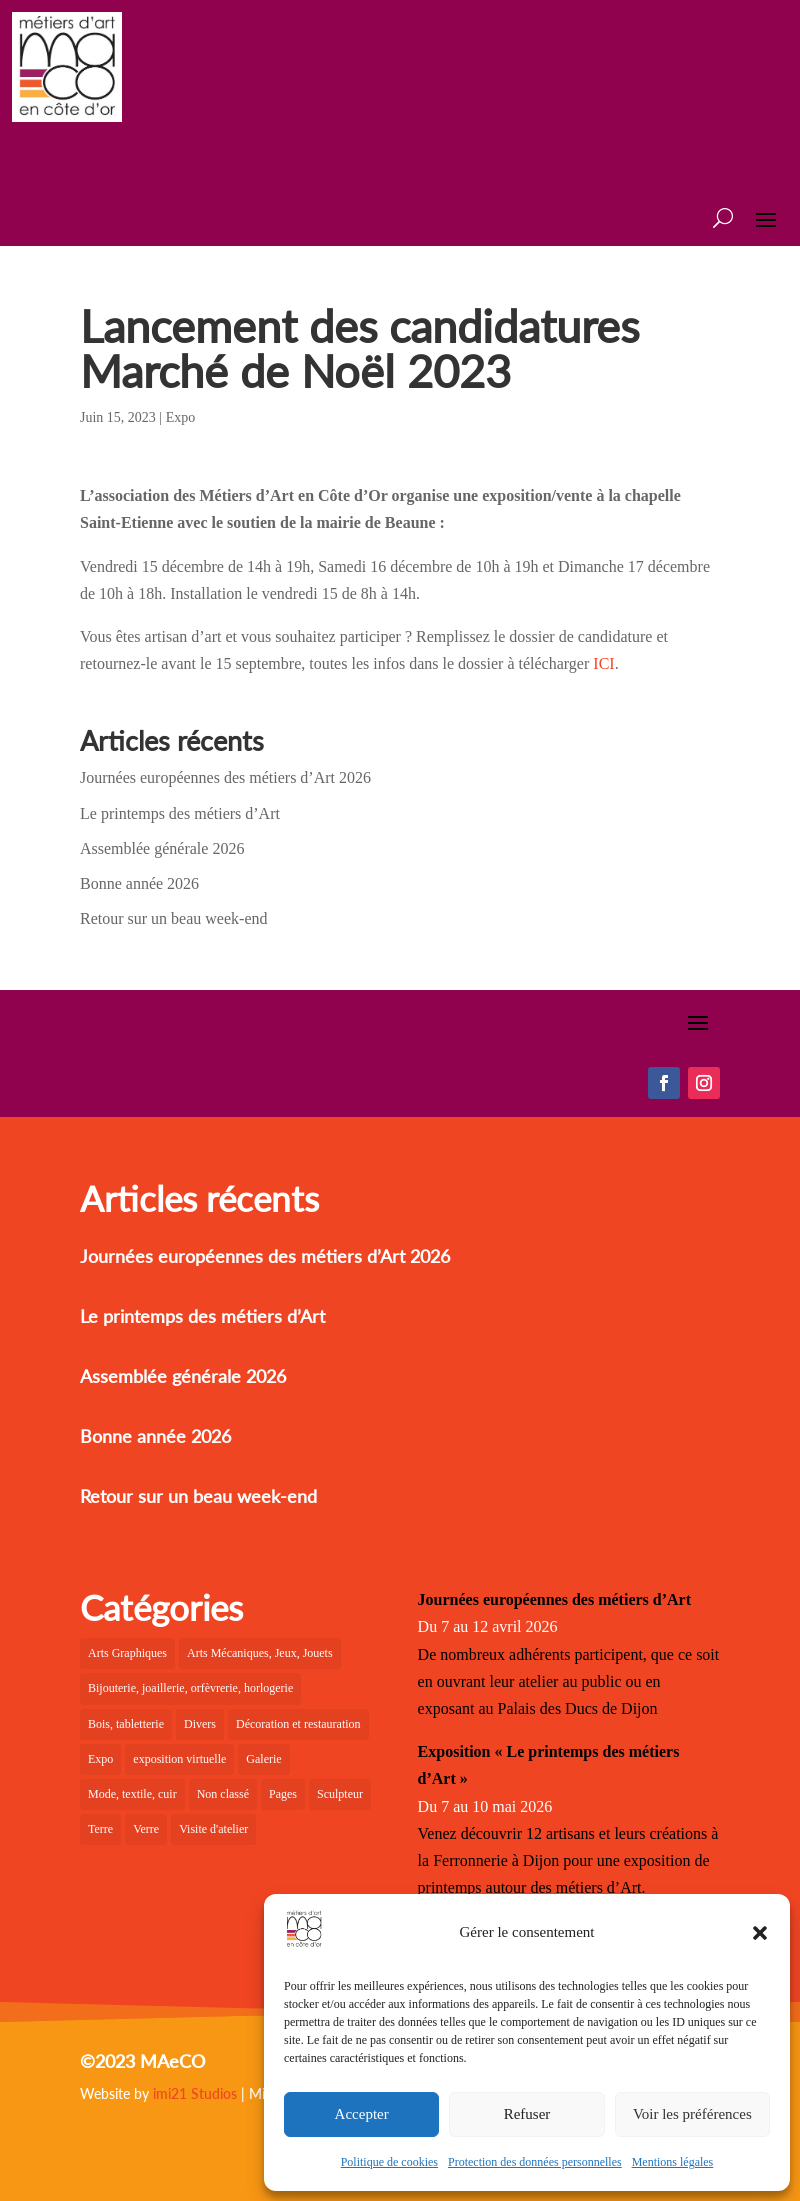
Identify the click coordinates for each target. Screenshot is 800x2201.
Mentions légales (673, 2162)
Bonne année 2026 (139, 883)
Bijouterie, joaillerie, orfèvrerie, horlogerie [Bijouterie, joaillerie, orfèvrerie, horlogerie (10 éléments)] (190, 1688)
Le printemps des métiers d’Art (180, 813)
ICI (603, 663)
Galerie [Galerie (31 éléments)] (263, 1759)
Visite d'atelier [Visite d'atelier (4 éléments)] (213, 1829)
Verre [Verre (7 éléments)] (146, 1829)
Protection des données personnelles (535, 2162)
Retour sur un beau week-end (174, 918)
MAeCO (172, 2061)
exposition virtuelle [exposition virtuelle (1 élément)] (179, 1759)
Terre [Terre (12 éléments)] (100, 1829)
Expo (181, 417)
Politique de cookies (389, 2162)
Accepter (362, 2114)
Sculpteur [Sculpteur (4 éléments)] (340, 1794)
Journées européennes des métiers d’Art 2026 (225, 777)
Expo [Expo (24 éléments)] (100, 1759)
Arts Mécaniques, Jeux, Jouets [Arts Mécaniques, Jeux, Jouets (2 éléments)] (260, 1653)
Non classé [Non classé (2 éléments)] (223, 1794)
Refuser (527, 2114)
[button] (760, 1933)
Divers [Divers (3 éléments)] (200, 1724)
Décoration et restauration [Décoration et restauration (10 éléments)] (298, 1724)
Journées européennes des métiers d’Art (554, 1599)
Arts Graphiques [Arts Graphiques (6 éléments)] (127, 1653)
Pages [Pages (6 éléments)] (283, 1794)
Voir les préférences (692, 2114)
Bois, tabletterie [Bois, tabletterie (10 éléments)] (126, 1724)
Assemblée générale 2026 (162, 848)
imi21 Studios (195, 2093)
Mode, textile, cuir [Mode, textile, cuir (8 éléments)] (132, 1794)
